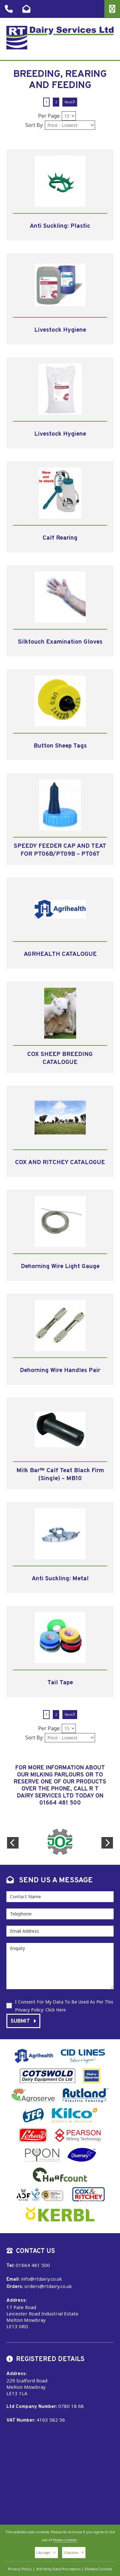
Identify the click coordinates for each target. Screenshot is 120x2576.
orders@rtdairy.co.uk (48, 2286)
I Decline (74, 2552)
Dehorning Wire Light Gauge (60, 1266)
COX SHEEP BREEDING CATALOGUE (60, 1058)
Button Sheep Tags (60, 746)
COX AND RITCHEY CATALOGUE (60, 1162)
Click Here (55, 2010)
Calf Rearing (60, 538)
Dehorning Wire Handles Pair (60, 1370)
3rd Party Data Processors (58, 2568)
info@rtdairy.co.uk (41, 2279)
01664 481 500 (60, 1803)
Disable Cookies (98, 2568)
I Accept (46, 2552)
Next (70, 102)
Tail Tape (60, 1683)
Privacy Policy (20, 2568)
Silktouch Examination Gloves (60, 642)
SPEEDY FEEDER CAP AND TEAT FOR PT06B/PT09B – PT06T (60, 850)
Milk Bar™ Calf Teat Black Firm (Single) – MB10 (60, 1474)
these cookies (64, 2539)
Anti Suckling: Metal (60, 1579)
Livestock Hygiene (60, 330)
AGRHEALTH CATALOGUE (60, 954)
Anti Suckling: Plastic (60, 226)
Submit (23, 2021)
